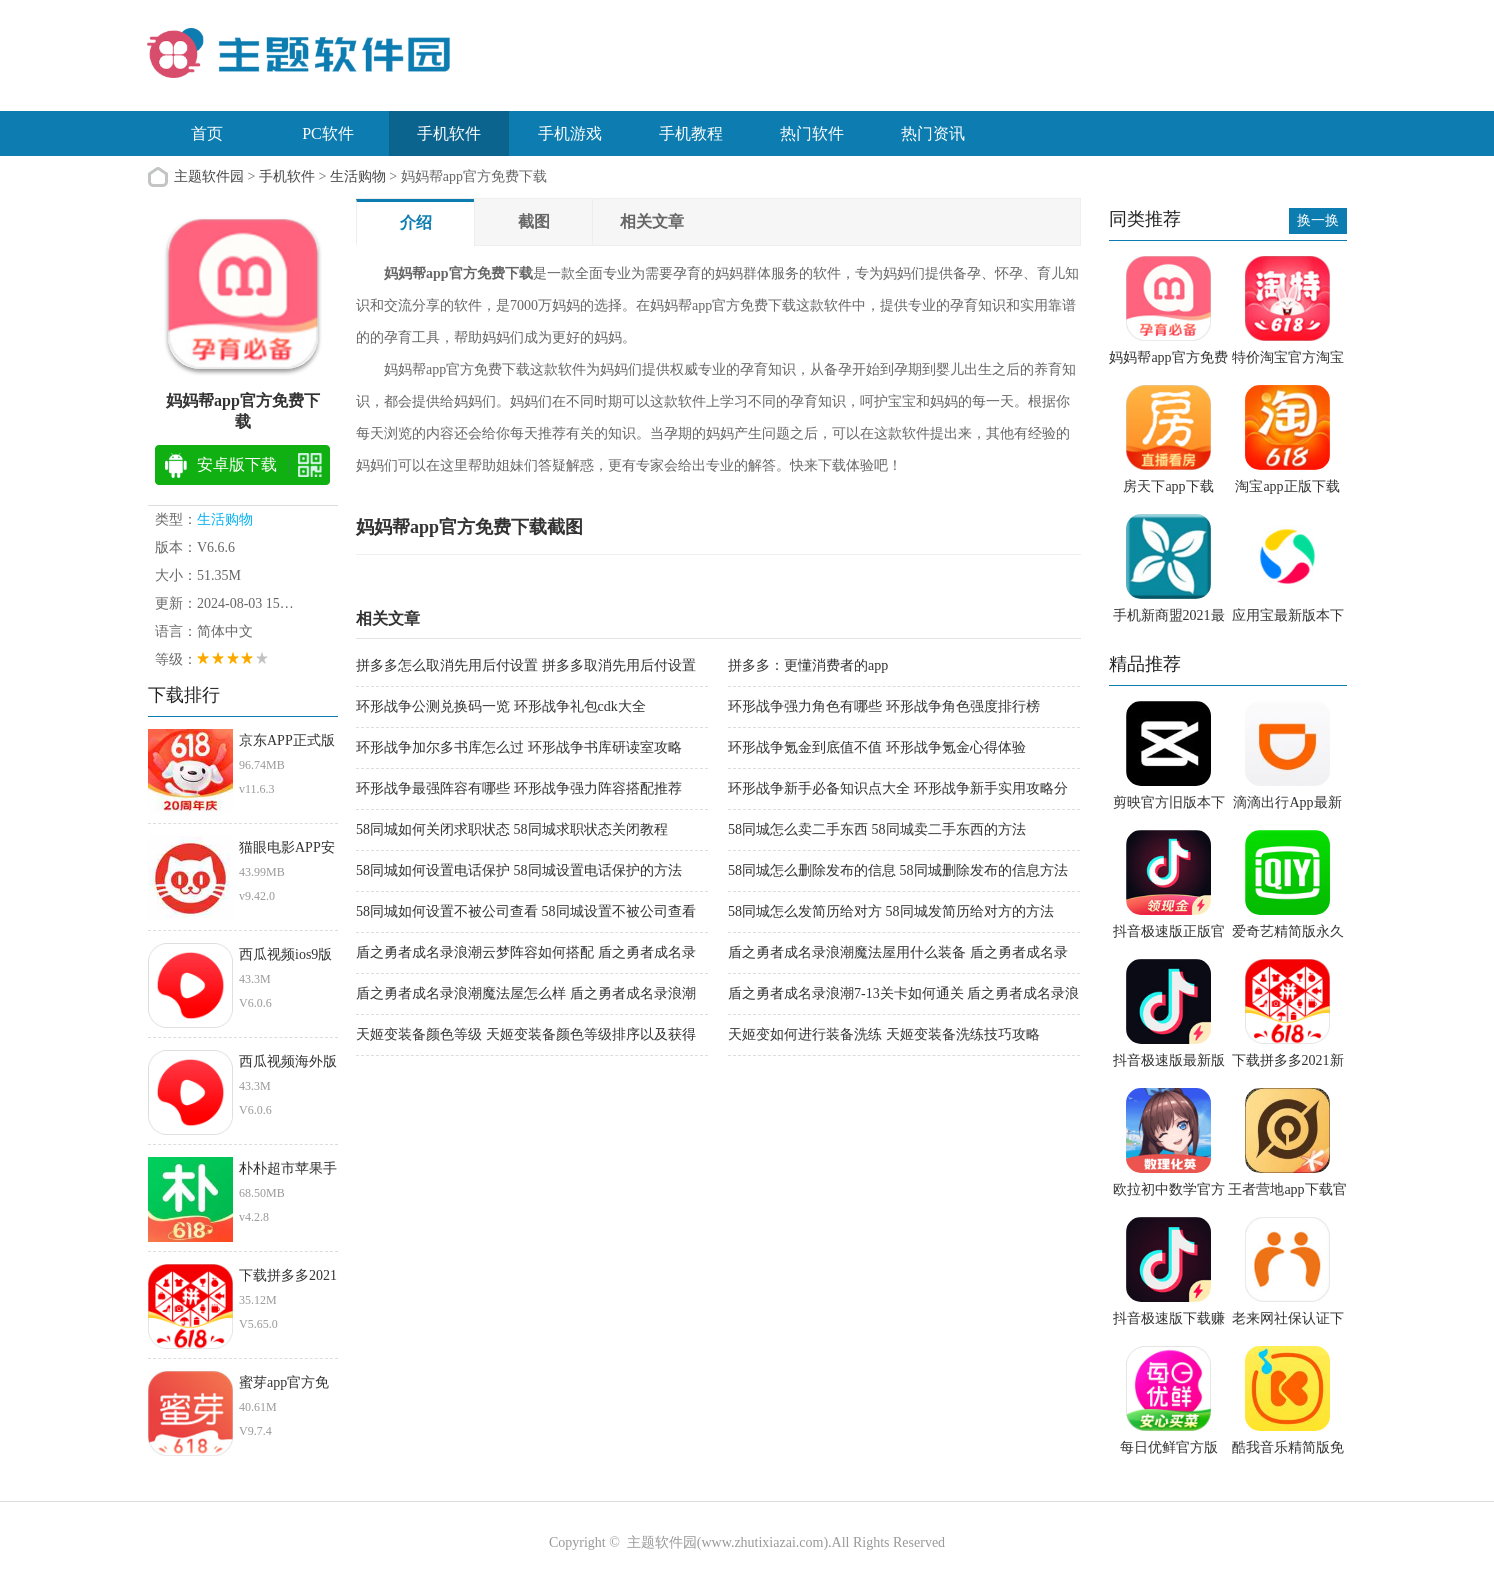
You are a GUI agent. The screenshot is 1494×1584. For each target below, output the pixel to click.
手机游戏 (570, 133)
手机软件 (449, 133)
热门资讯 (933, 133)
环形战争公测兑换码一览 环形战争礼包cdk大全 (501, 706)
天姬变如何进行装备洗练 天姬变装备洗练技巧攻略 (884, 1034)
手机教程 (691, 133)
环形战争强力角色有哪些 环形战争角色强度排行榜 (884, 706)
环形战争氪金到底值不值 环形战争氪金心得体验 (877, 747)
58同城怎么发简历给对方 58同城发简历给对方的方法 (891, 911)
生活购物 (358, 176)
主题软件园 (209, 176)
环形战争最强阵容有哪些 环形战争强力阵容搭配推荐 (519, 788)
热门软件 (812, 133)
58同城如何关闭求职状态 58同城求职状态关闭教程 (512, 829)
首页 (207, 133)
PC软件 (328, 133)
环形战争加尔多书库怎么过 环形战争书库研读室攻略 (519, 747)
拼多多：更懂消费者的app (808, 665)
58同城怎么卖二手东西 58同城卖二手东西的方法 (877, 829)
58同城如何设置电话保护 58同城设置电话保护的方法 (519, 870)
